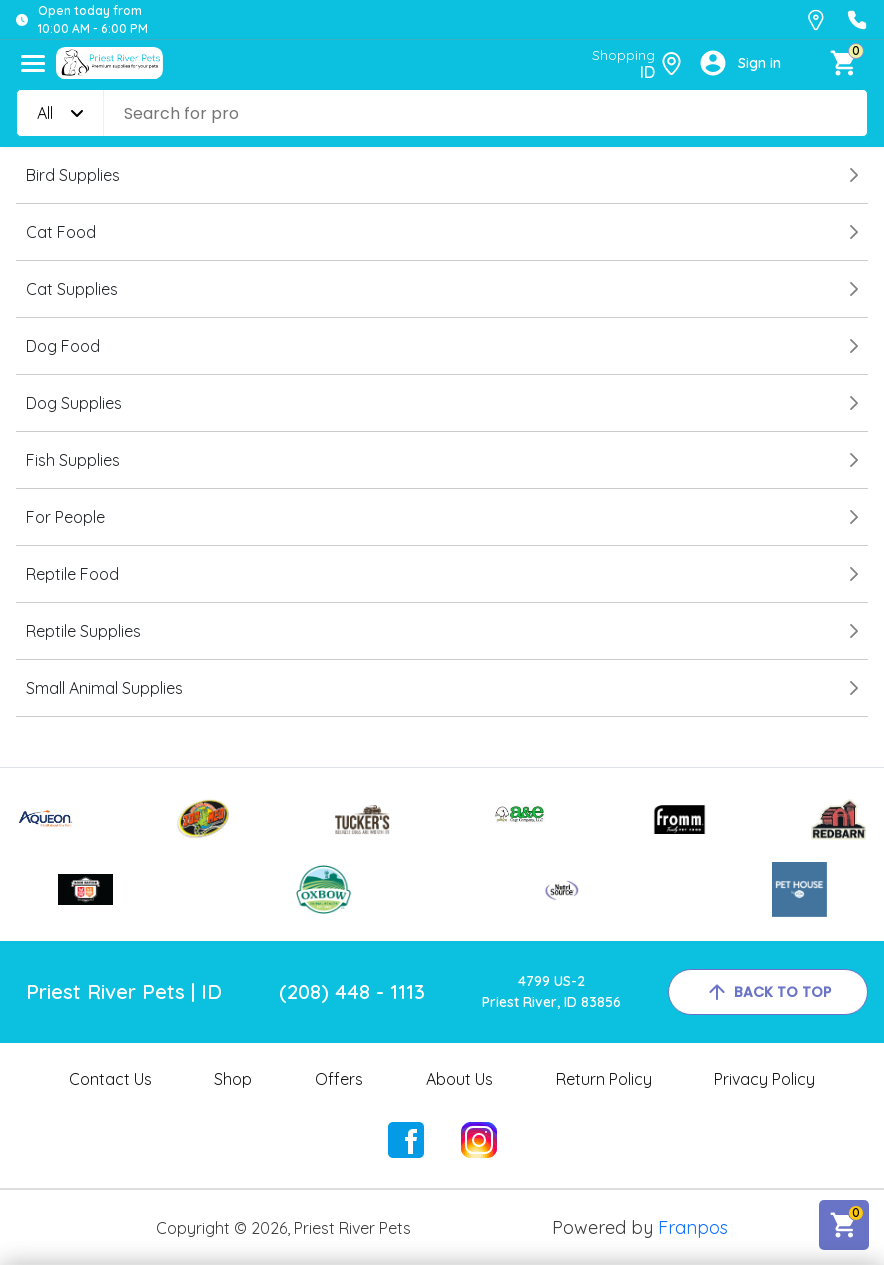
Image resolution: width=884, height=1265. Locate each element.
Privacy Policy (764, 1079)
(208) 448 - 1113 (352, 991)
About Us (459, 1079)
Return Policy (604, 1079)
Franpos (693, 1227)
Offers (339, 1079)
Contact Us (110, 1079)
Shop (233, 1079)
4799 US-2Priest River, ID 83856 (551, 991)
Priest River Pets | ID (124, 991)
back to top (768, 992)
